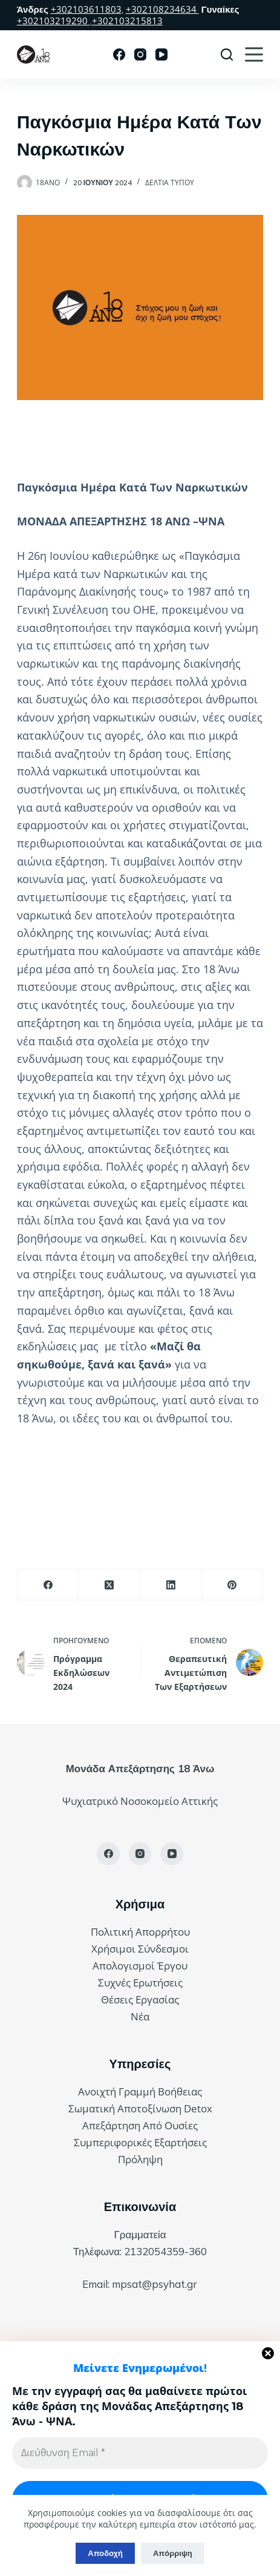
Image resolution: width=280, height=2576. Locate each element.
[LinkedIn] (171, 1584)
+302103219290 (53, 21)
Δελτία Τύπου (169, 182)
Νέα (140, 2016)
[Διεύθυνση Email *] (140, 2453)
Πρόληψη (140, 2159)
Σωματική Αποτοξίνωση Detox (140, 2108)
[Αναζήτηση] (227, 54)
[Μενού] (254, 54)
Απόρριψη (172, 2553)
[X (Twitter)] (109, 1584)
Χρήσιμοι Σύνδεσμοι (140, 1949)
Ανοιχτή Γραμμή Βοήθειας (140, 2091)
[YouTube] (161, 54)
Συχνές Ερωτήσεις (140, 1983)
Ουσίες (181, 2125)
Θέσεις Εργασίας (140, 1999)
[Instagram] (140, 54)
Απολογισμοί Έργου (140, 1966)
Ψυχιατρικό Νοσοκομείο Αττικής (140, 1801)
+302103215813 (127, 21)
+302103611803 (86, 9)
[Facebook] (119, 54)
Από (153, 2125)
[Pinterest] (233, 1584)
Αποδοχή (105, 2553)
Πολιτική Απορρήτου (140, 1932)
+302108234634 (162, 9)
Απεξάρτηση (112, 2125)
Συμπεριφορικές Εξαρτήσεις (140, 2142)
